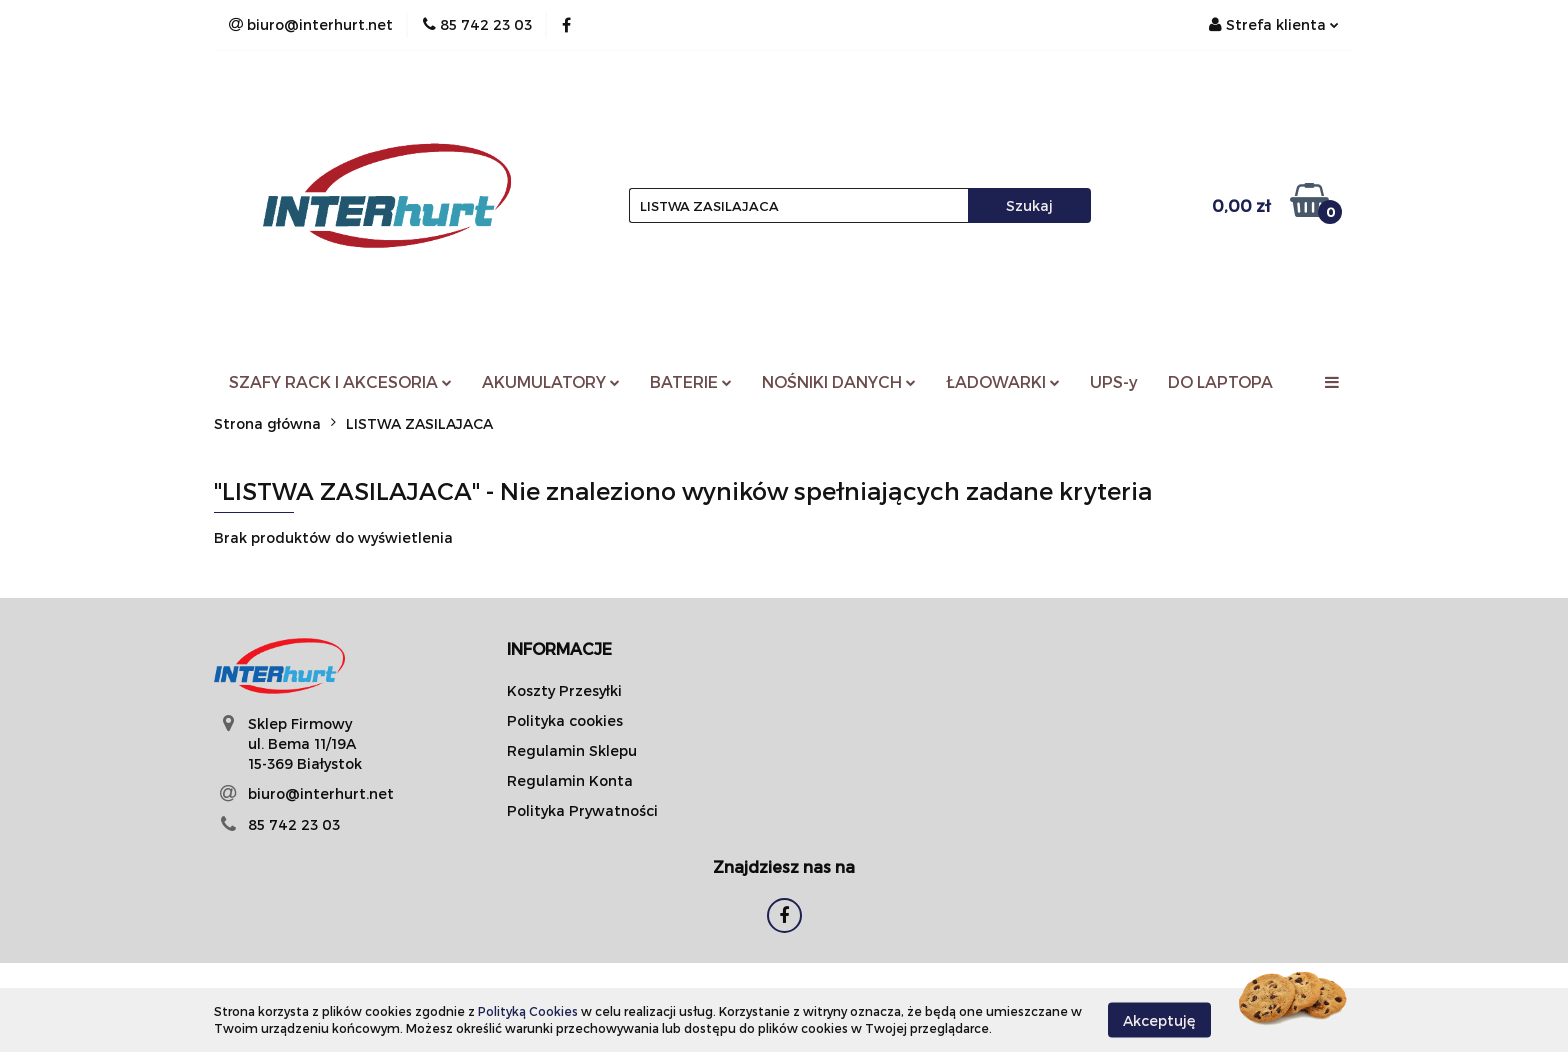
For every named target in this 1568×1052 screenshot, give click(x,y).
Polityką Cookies (528, 1011)
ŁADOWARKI (1003, 381)
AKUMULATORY (551, 381)
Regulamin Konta (570, 780)
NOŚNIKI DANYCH (839, 381)
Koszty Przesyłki (564, 690)
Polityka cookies (565, 720)
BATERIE (691, 381)
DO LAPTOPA (1220, 381)
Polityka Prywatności (582, 810)
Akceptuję (1159, 1019)
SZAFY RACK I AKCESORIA (340, 381)
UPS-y (1114, 381)
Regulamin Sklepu (572, 750)
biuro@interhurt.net (321, 793)
